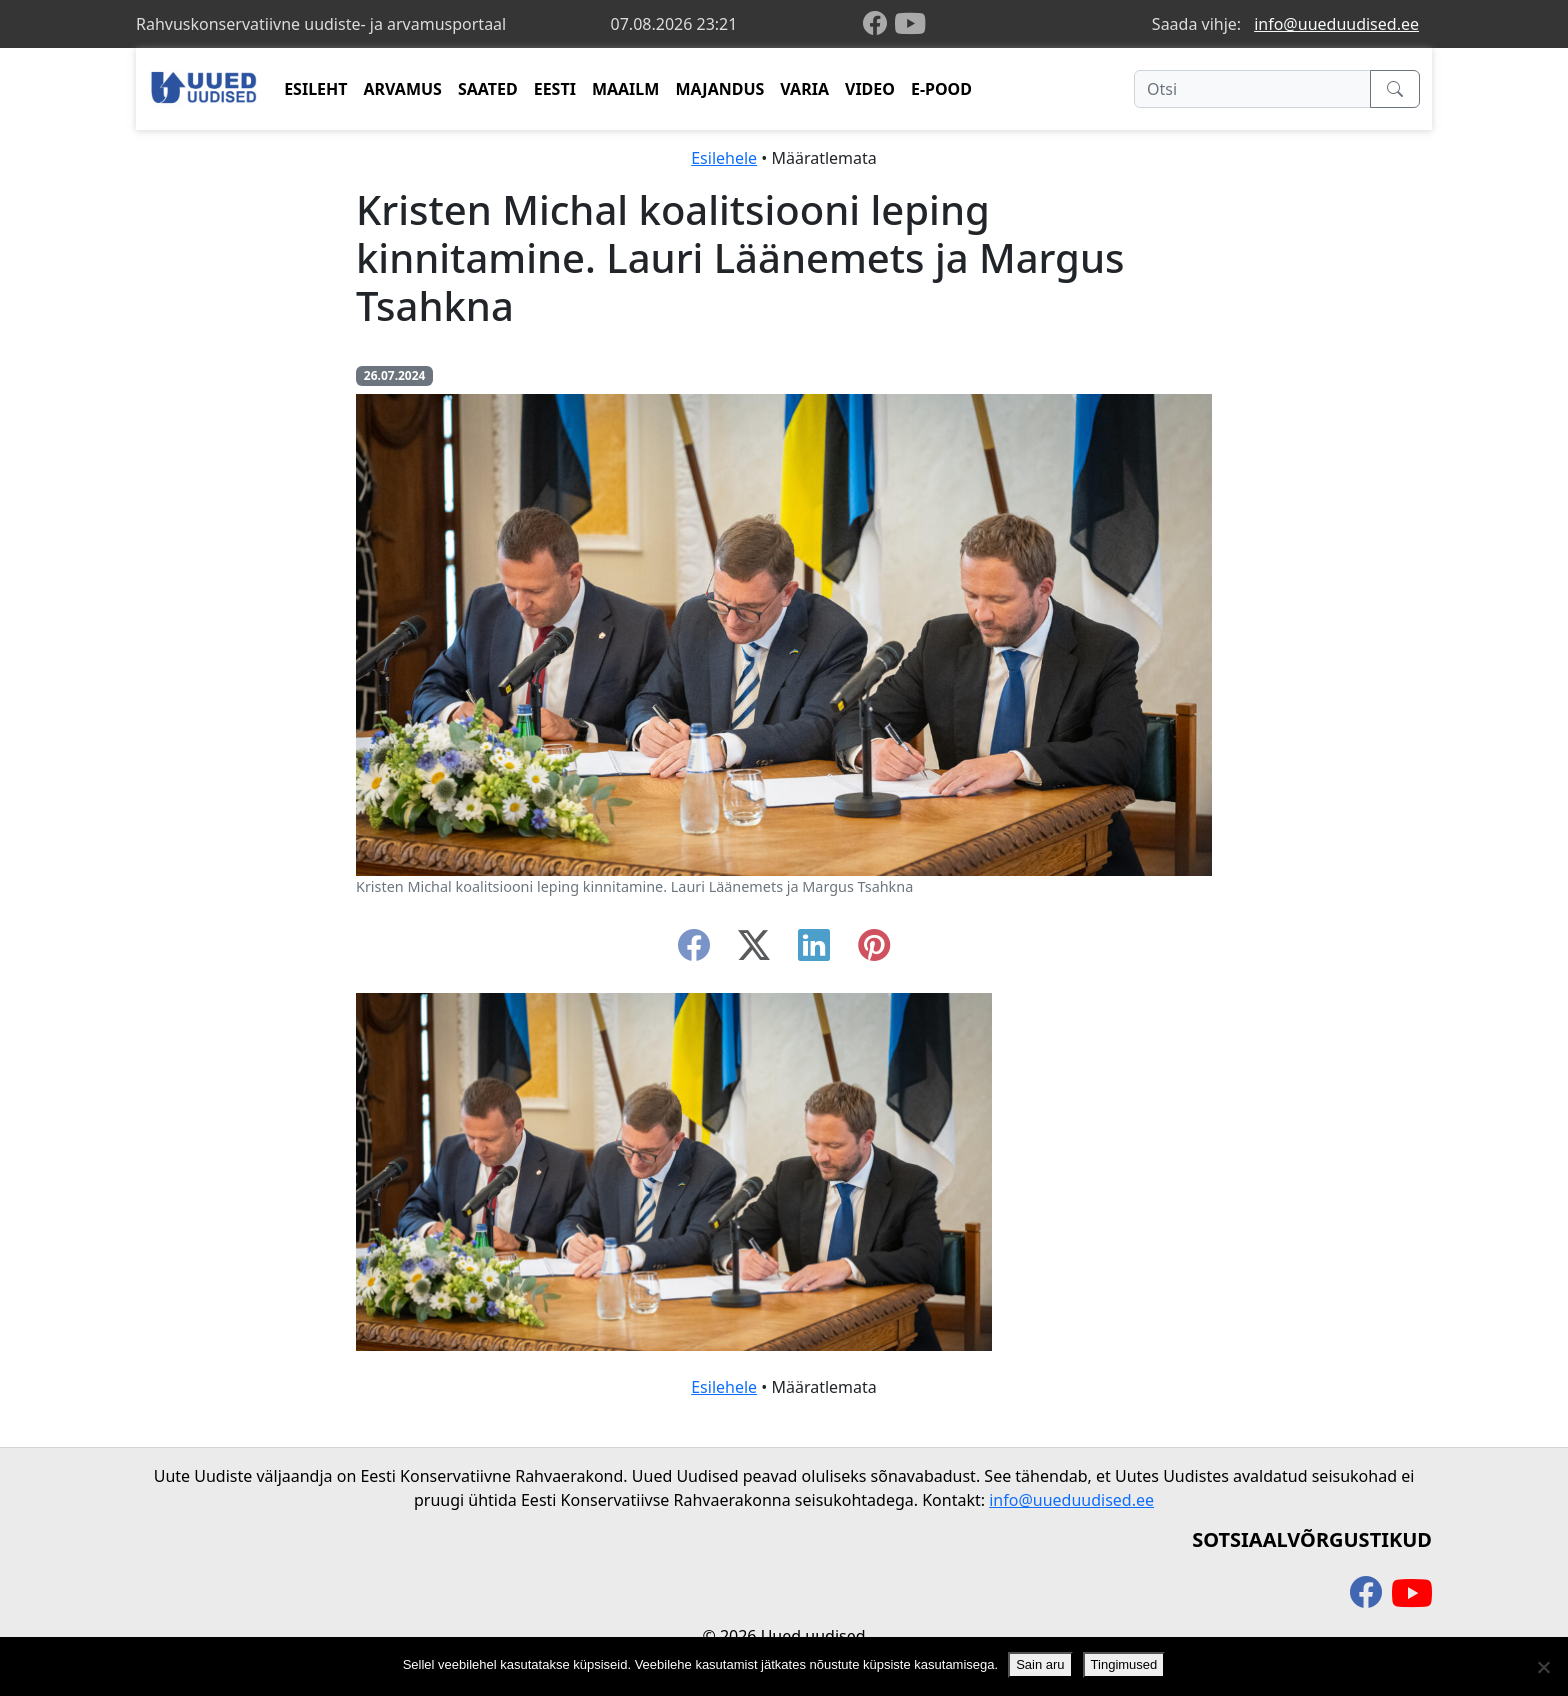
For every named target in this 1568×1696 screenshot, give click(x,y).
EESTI (555, 89)
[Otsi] (1252, 89)
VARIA (804, 89)
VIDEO (870, 89)
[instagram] (874, 951)
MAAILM (626, 89)
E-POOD (941, 89)
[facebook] (879, 24)
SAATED (488, 89)
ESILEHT (315, 89)
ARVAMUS (403, 89)
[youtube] (910, 24)
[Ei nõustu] (1543, 1667)
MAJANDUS (719, 89)
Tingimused (1124, 1664)
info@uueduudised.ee (1336, 24)
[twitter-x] (754, 951)
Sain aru (1040, 1664)
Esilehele (724, 158)
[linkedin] (814, 951)
